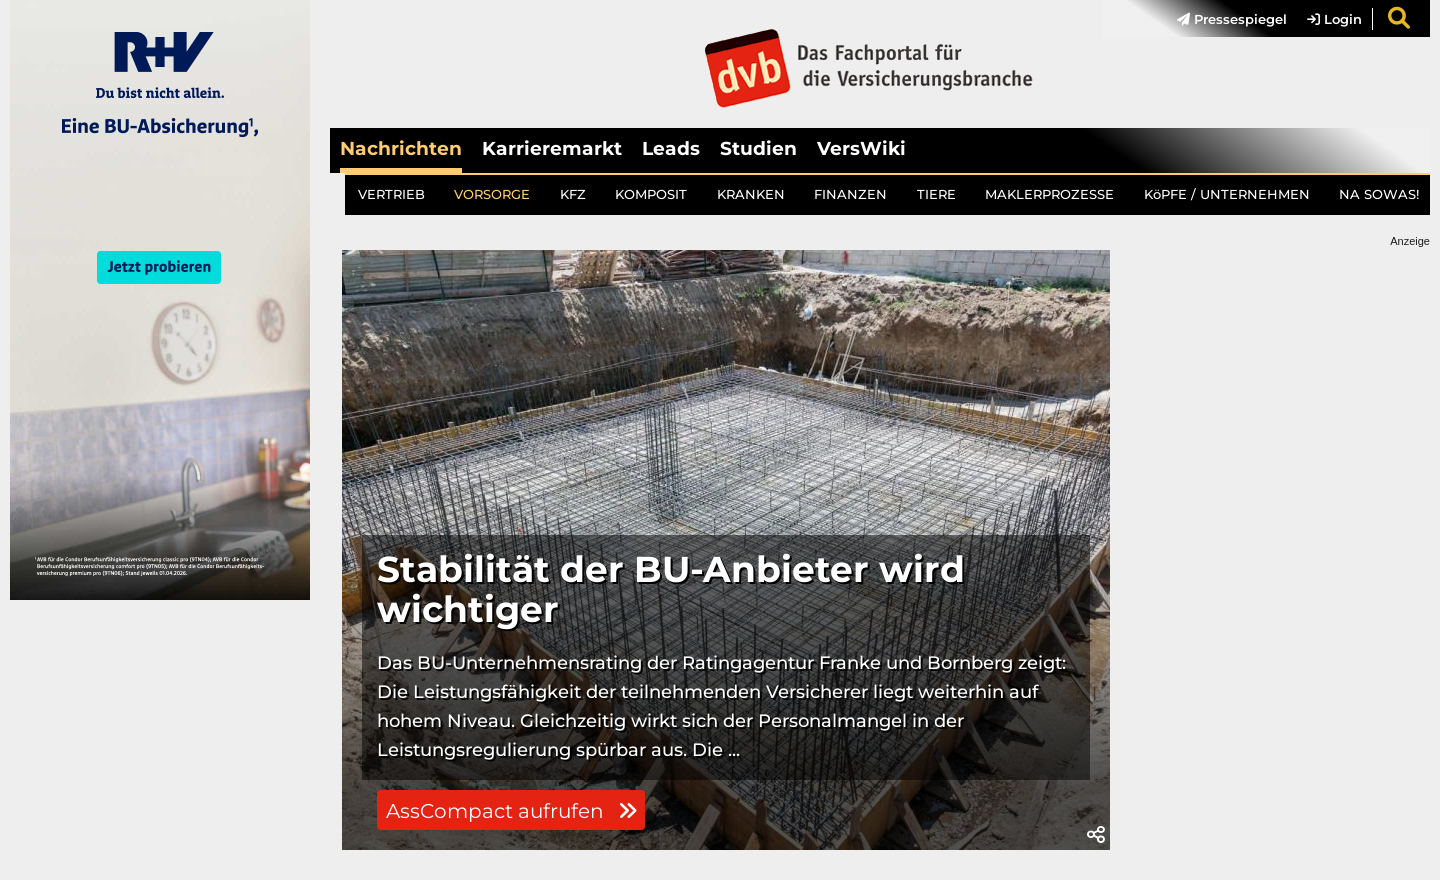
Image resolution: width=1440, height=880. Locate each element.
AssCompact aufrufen (511, 811)
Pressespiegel (1232, 19)
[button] (1096, 835)
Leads (671, 148)
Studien (758, 148)
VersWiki (861, 148)
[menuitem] (1222, 19)
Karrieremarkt (552, 148)
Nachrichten (401, 148)
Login (1334, 19)
